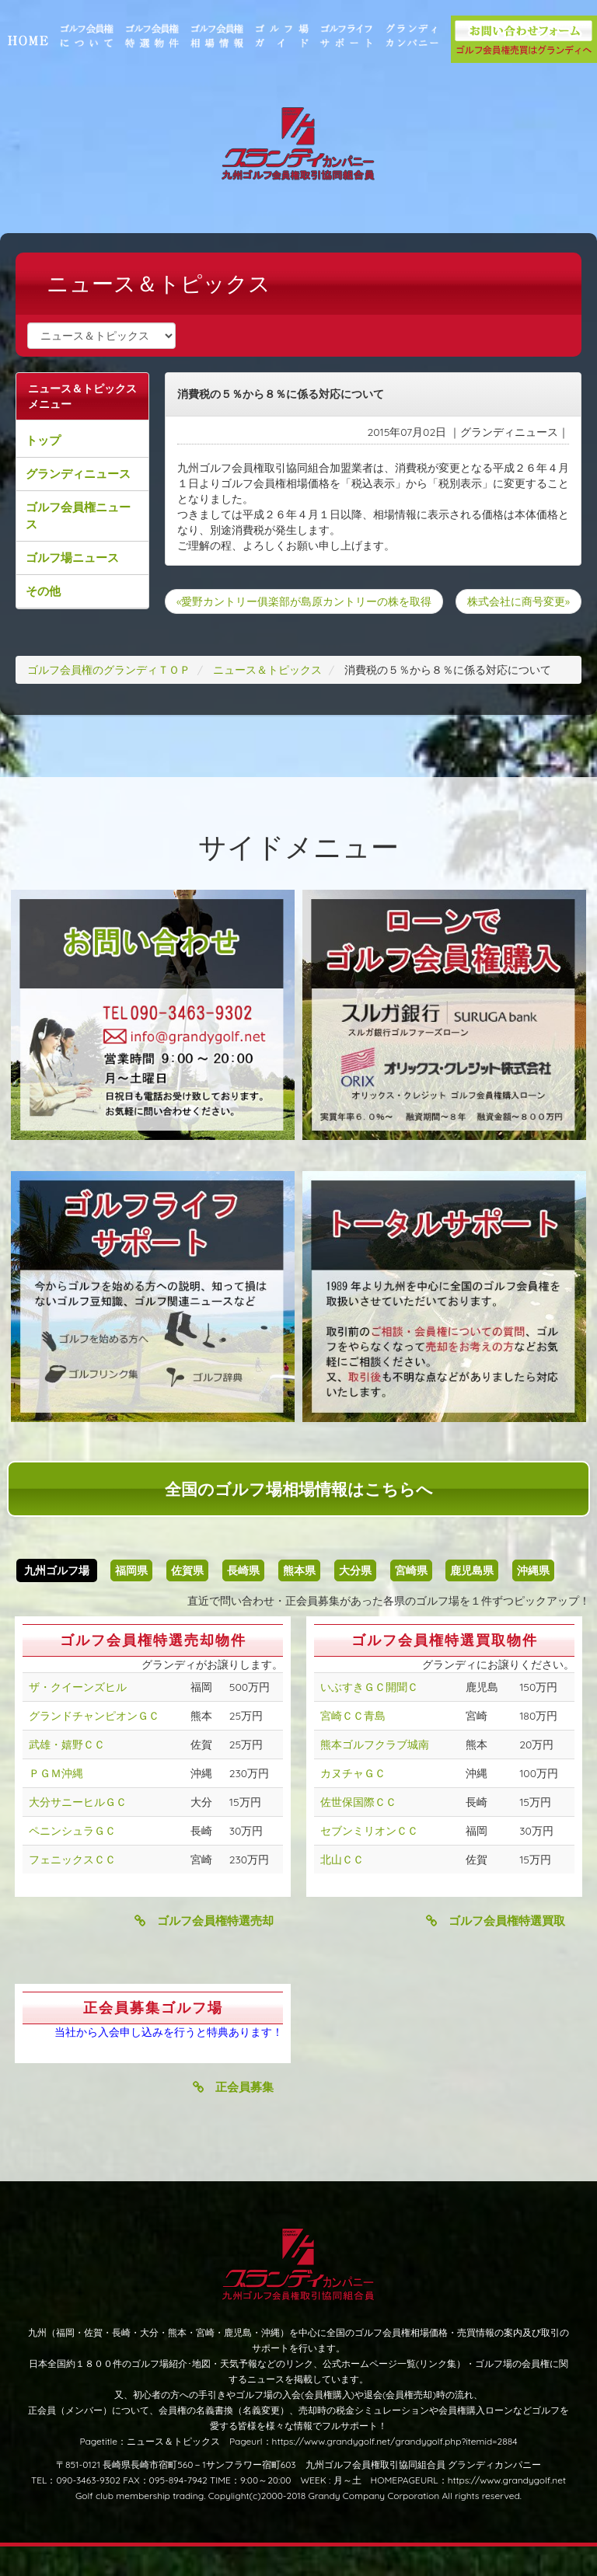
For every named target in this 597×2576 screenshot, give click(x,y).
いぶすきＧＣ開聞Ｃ (369, 1717)
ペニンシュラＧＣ (72, 1860)
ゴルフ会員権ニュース (93, 516)
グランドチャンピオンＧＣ (94, 1745)
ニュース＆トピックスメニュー (92, 396)
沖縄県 (533, 1600)
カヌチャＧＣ (353, 1803)
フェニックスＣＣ (72, 1889)
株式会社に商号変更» (503, 626)
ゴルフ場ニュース (87, 557)
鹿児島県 (472, 1600)
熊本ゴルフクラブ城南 (374, 1774)
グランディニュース (93, 473)
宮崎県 (411, 1600)
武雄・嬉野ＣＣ (67, 1774)
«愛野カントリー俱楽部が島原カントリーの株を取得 (311, 601)
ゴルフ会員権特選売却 (204, 1950)
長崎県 (243, 1600)
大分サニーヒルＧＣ (78, 1832)
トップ (58, 440)
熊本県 (299, 1600)
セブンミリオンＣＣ (369, 1860)
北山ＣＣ (342, 1889)
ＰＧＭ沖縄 (56, 1803)
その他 (58, 591)
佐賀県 (187, 1600)
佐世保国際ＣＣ (358, 1832)
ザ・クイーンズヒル (78, 1717)
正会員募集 (233, 2116)
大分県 (355, 1600)
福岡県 (131, 1600)
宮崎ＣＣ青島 (353, 1745)
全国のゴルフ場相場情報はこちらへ (299, 1518)
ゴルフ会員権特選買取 (495, 1950)
